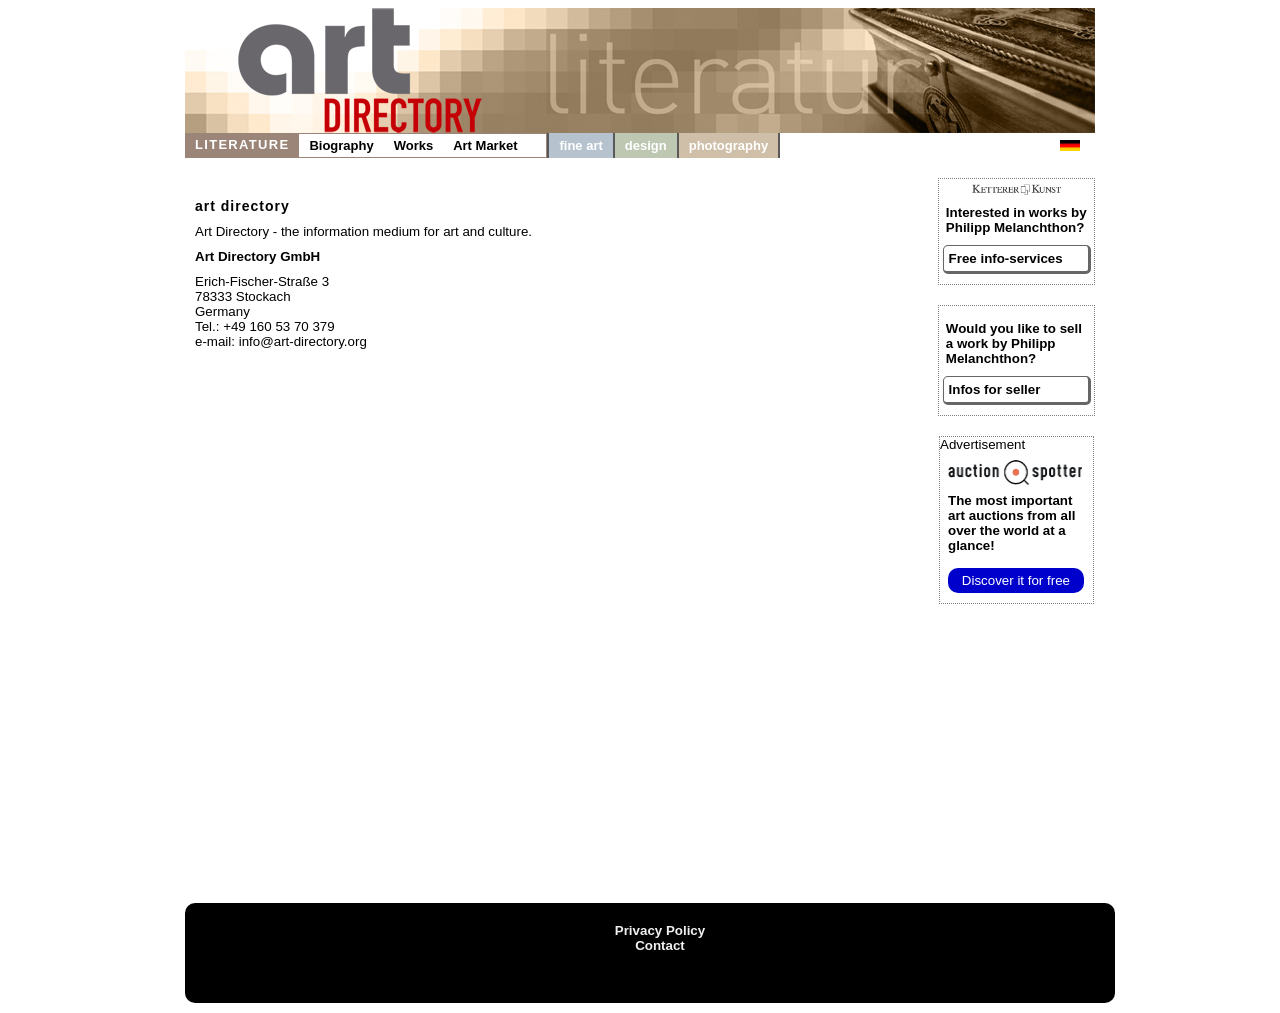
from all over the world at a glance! (1011, 523)
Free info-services (1006, 258)
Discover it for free (1016, 580)
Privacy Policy (660, 930)
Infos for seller (995, 389)
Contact (660, 945)
